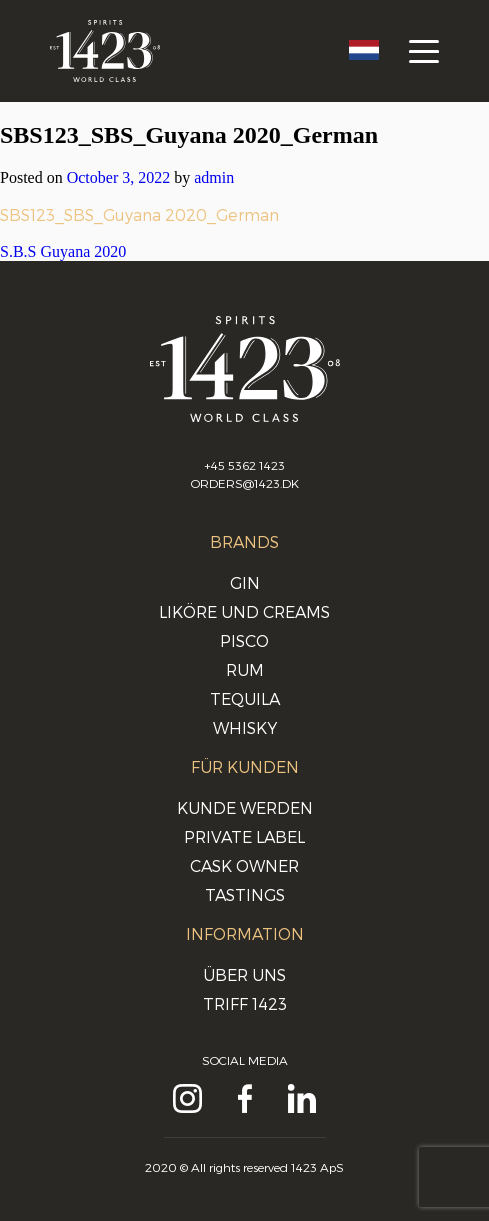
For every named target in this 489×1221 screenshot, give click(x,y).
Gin (245, 582)
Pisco (244, 640)
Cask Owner (244, 865)
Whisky (245, 727)
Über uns (244, 974)
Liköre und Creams (244, 611)
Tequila (245, 698)
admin (214, 177)
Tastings (245, 894)
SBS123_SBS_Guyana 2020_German (139, 214)
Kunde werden (245, 807)
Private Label (244, 836)
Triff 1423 (245, 1003)
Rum (245, 669)
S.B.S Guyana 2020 (63, 251)
